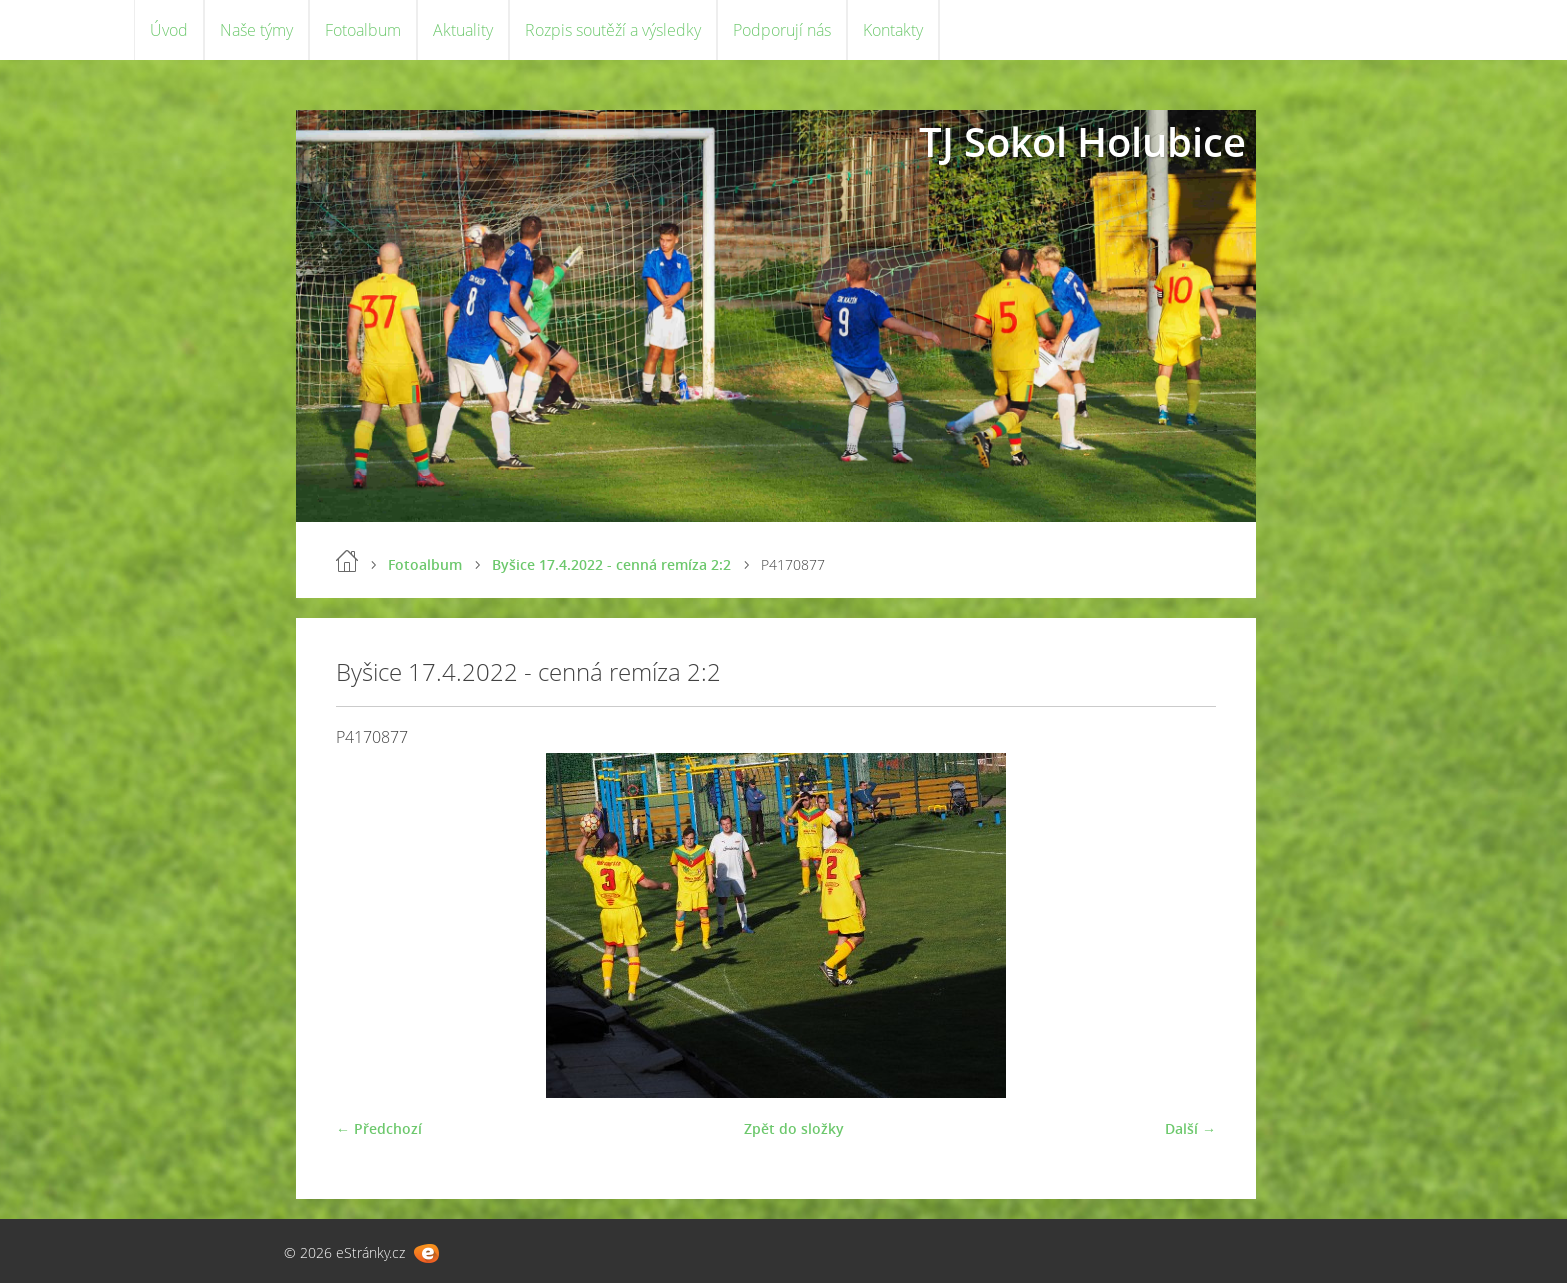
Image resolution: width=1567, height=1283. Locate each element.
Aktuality (463, 30)
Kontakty (893, 30)
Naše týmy (256, 30)
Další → (1190, 1128)
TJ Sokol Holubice (1082, 141)
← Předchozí (379, 1128)
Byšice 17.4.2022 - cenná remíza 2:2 (611, 564)
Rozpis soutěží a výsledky (613, 30)
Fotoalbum (363, 30)
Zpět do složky (794, 1128)
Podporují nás (782, 30)
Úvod (169, 30)
